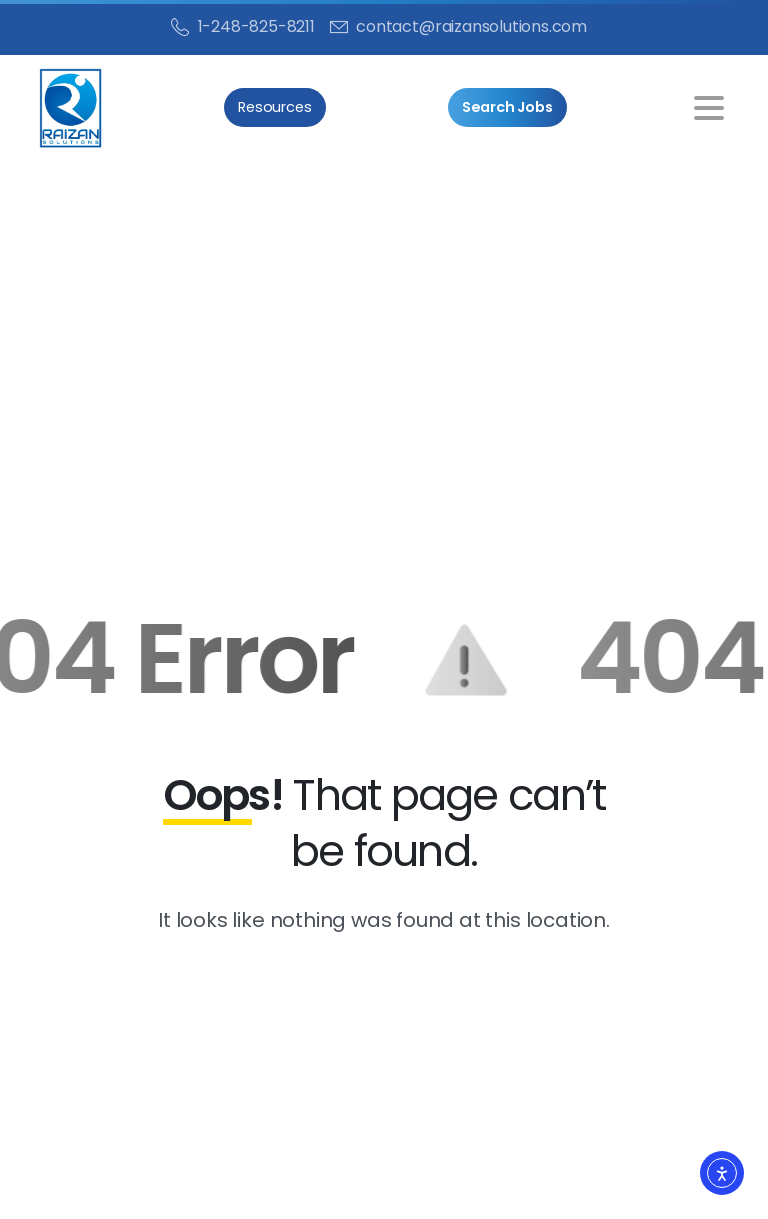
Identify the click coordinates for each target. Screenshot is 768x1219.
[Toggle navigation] (709, 108)
